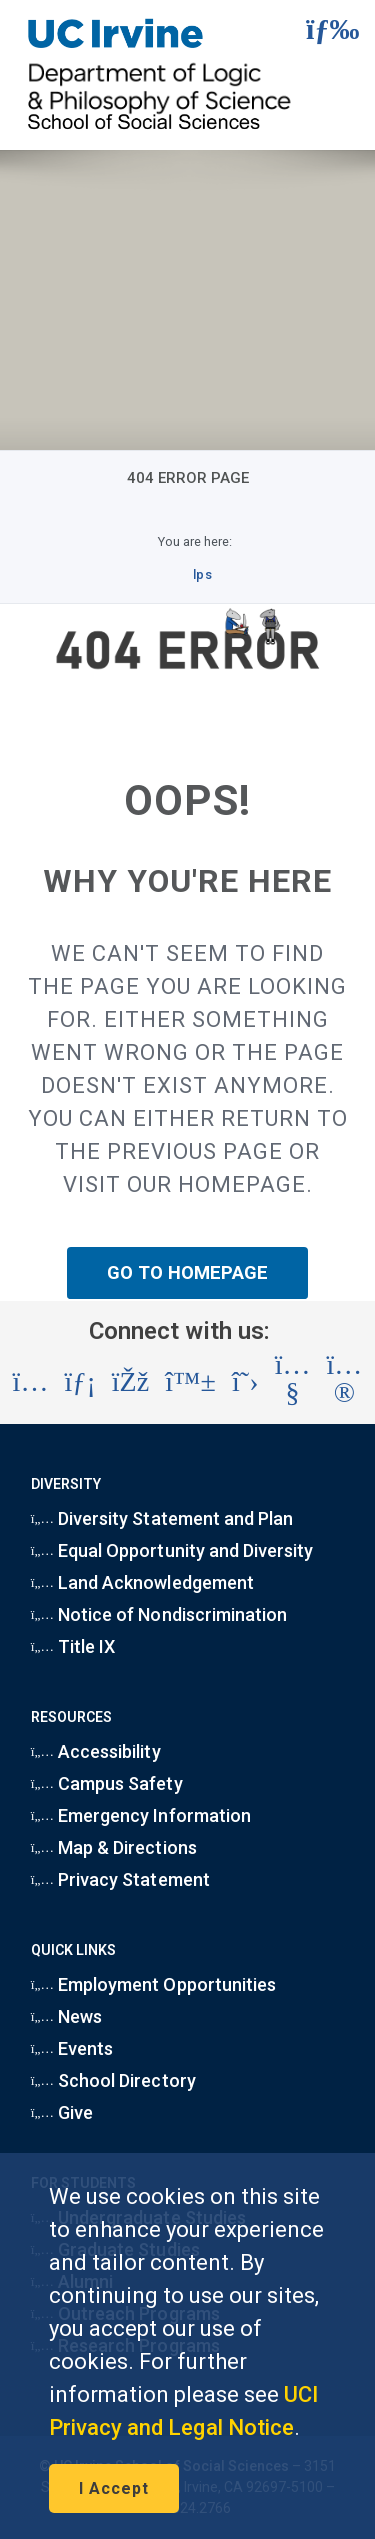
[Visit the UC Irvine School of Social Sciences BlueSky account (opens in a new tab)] (190, 1382)
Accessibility (96, 1751)
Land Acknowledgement (142, 1582)
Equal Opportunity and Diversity (172, 1550)
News (67, 2016)
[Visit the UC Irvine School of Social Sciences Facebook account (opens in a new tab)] (130, 1382)
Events (72, 2048)
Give (62, 2112)
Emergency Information (141, 1815)
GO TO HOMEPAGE (188, 1272)
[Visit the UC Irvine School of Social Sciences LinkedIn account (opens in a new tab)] (79, 1382)
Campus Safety (107, 1783)
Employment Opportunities (153, 1984)
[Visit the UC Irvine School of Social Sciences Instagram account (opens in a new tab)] (31, 1382)
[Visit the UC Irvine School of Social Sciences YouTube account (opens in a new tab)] (293, 1382)
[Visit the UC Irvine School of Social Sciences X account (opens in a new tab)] (245, 1382)
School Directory (113, 2080)
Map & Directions (114, 1847)
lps (202, 574)
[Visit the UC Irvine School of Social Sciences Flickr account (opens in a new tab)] (345, 1382)
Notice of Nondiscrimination (159, 1614)
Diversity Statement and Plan (162, 1518)
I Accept (114, 2488)
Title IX (73, 1646)
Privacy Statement (120, 1879)
